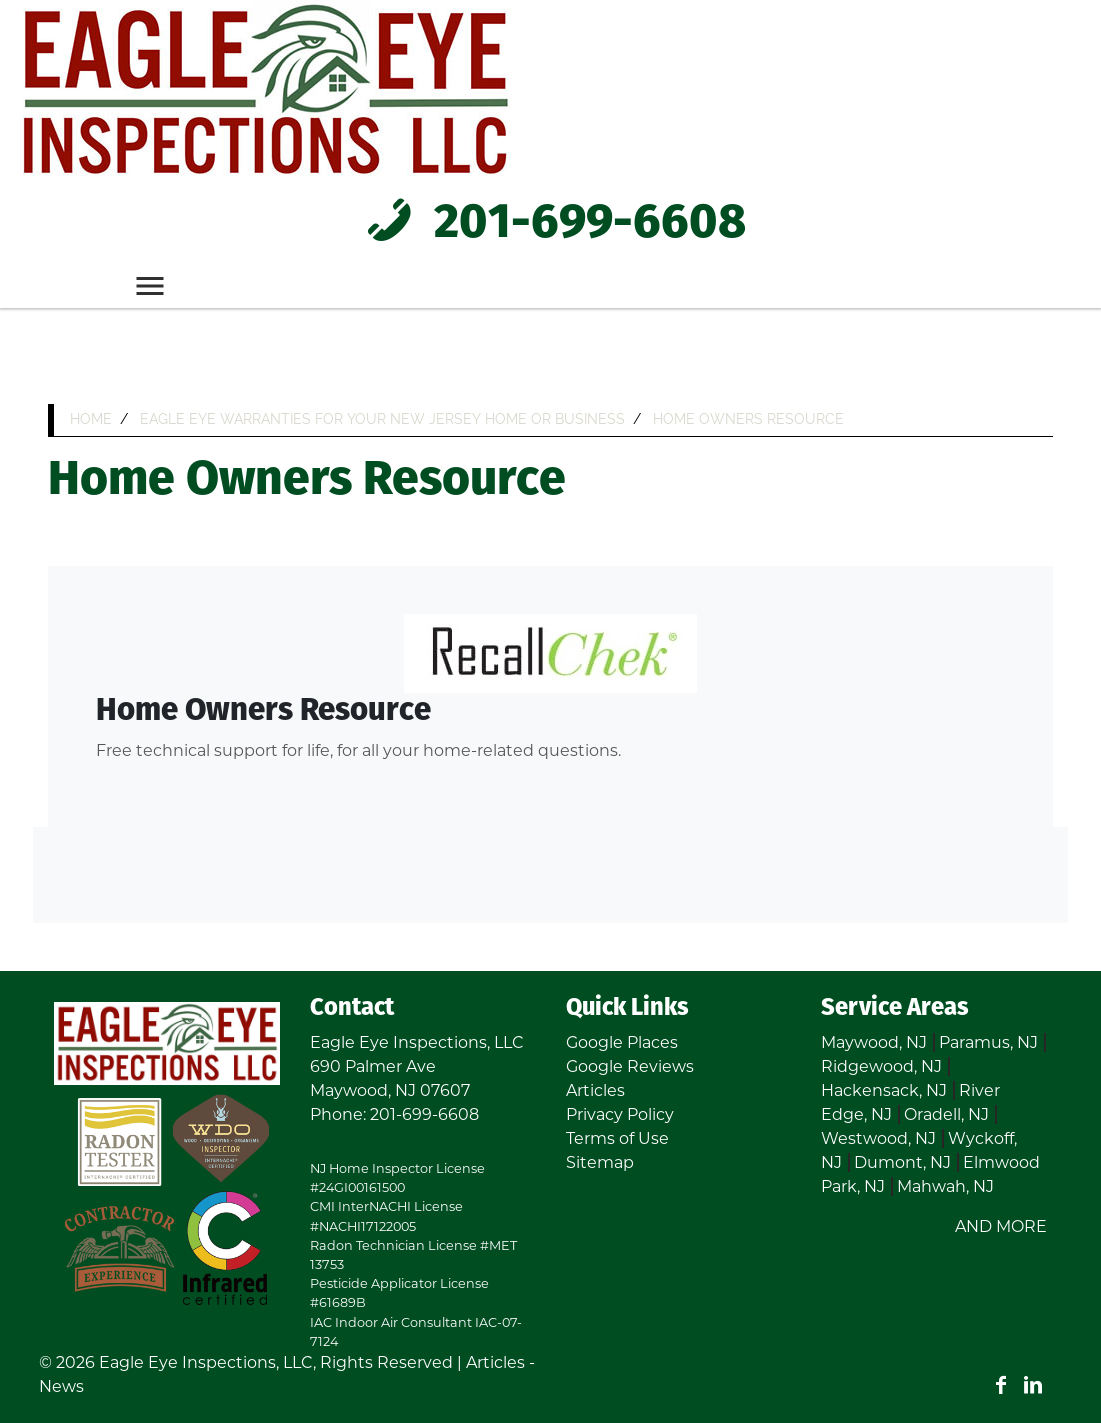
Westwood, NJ (878, 1138)
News (61, 1386)
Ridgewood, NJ (881, 1066)
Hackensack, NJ (884, 1090)
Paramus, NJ (988, 1042)
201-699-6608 (550, 224)
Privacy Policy (620, 1114)
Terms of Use (617, 1138)
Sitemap (600, 1162)
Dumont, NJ (902, 1162)
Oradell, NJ (946, 1114)
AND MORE (1001, 1226)
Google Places (622, 1042)
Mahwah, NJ (945, 1186)
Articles (595, 1090)
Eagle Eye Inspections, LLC (206, 1362)
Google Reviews (630, 1066)
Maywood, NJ (874, 1042)
